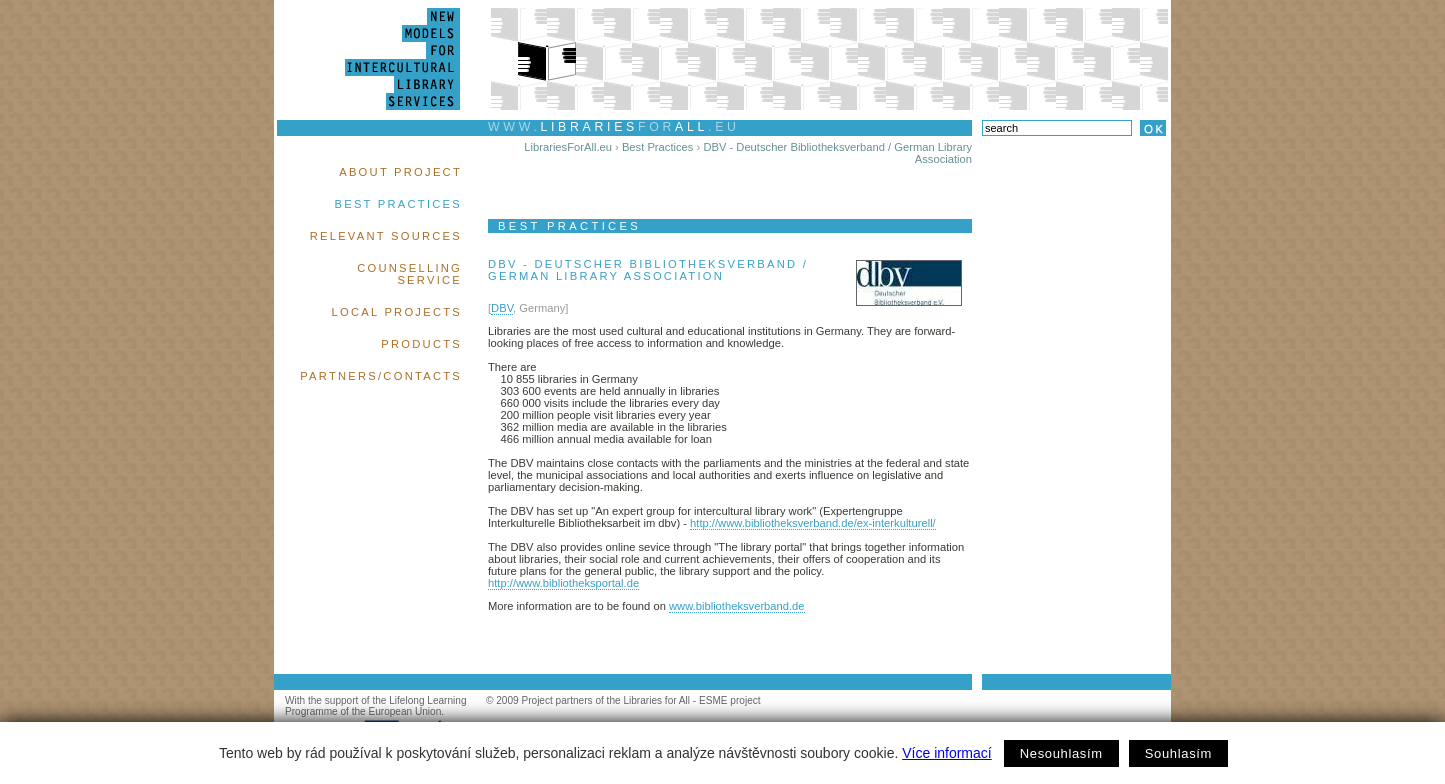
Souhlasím (1178, 753)
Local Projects (397, 312)
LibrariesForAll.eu (568, 147)
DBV (502, 308)
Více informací (946, 753)
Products (421, 344)
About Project (400, 172)
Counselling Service (409, 274)
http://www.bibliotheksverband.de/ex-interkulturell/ (813, 523)
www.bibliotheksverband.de (737, 606)
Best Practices (398, 204)
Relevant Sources (386, 236)
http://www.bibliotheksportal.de (563, 583)
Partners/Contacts (381, 376)
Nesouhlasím (1061, 753)
